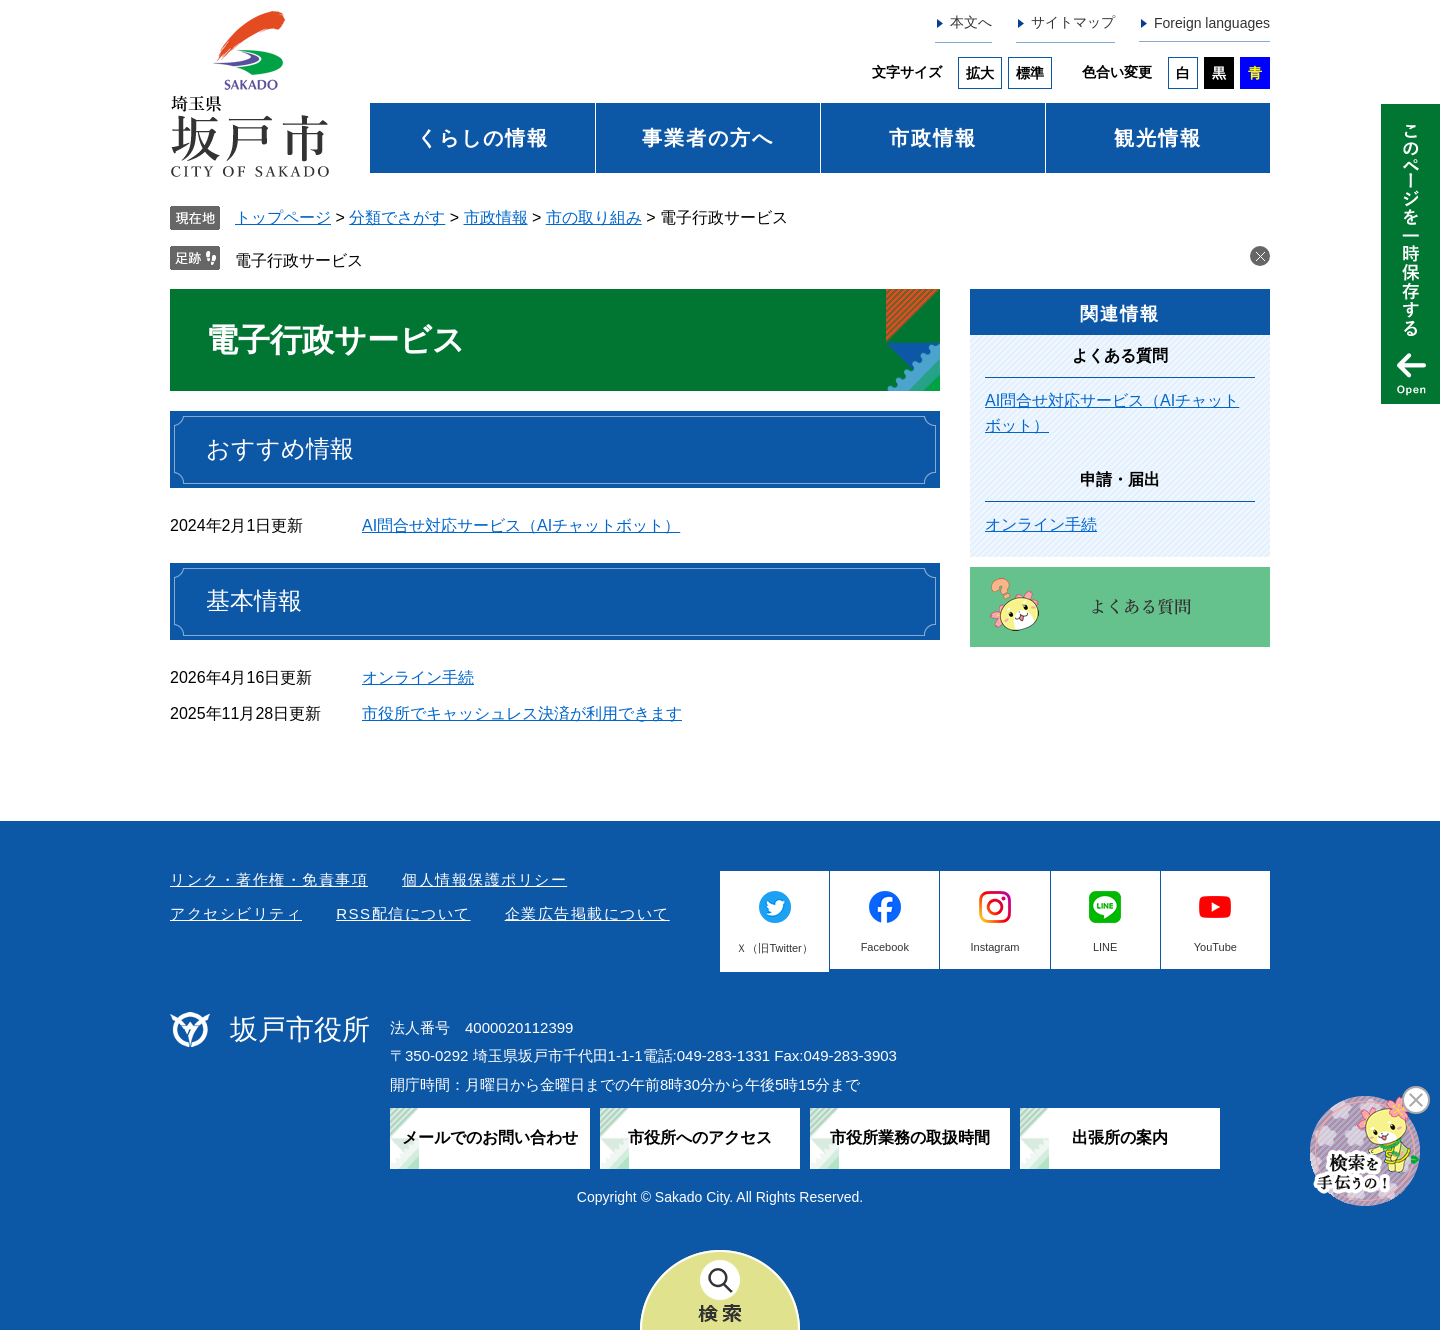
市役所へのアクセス (700, 1137)
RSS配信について (403, 913)
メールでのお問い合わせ (490, 1137)
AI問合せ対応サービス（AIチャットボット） (521, 525)
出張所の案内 (1120, 1137)
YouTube (1215, 947)
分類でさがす (397, 217)
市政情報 (933, 138)
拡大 (980, 73)
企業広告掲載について (587, 913)
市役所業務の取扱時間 (910, 1137)
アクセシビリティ (236, 913)
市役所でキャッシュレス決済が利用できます (522, 713)
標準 (1030, 73)
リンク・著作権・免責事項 (269, 879)
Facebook (885, 947)
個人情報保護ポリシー (484, 879)
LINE (1105, 947)
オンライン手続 (418, 677)
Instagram (995, 947)
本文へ (971, 22)
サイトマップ (1073, 22)
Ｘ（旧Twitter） (774, 948)
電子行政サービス (299, 260)
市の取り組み (594, 217)
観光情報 (1158, 138)
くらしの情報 (483, 138)
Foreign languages (1212, 23)
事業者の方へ (708, 138)
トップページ (283, 217)
